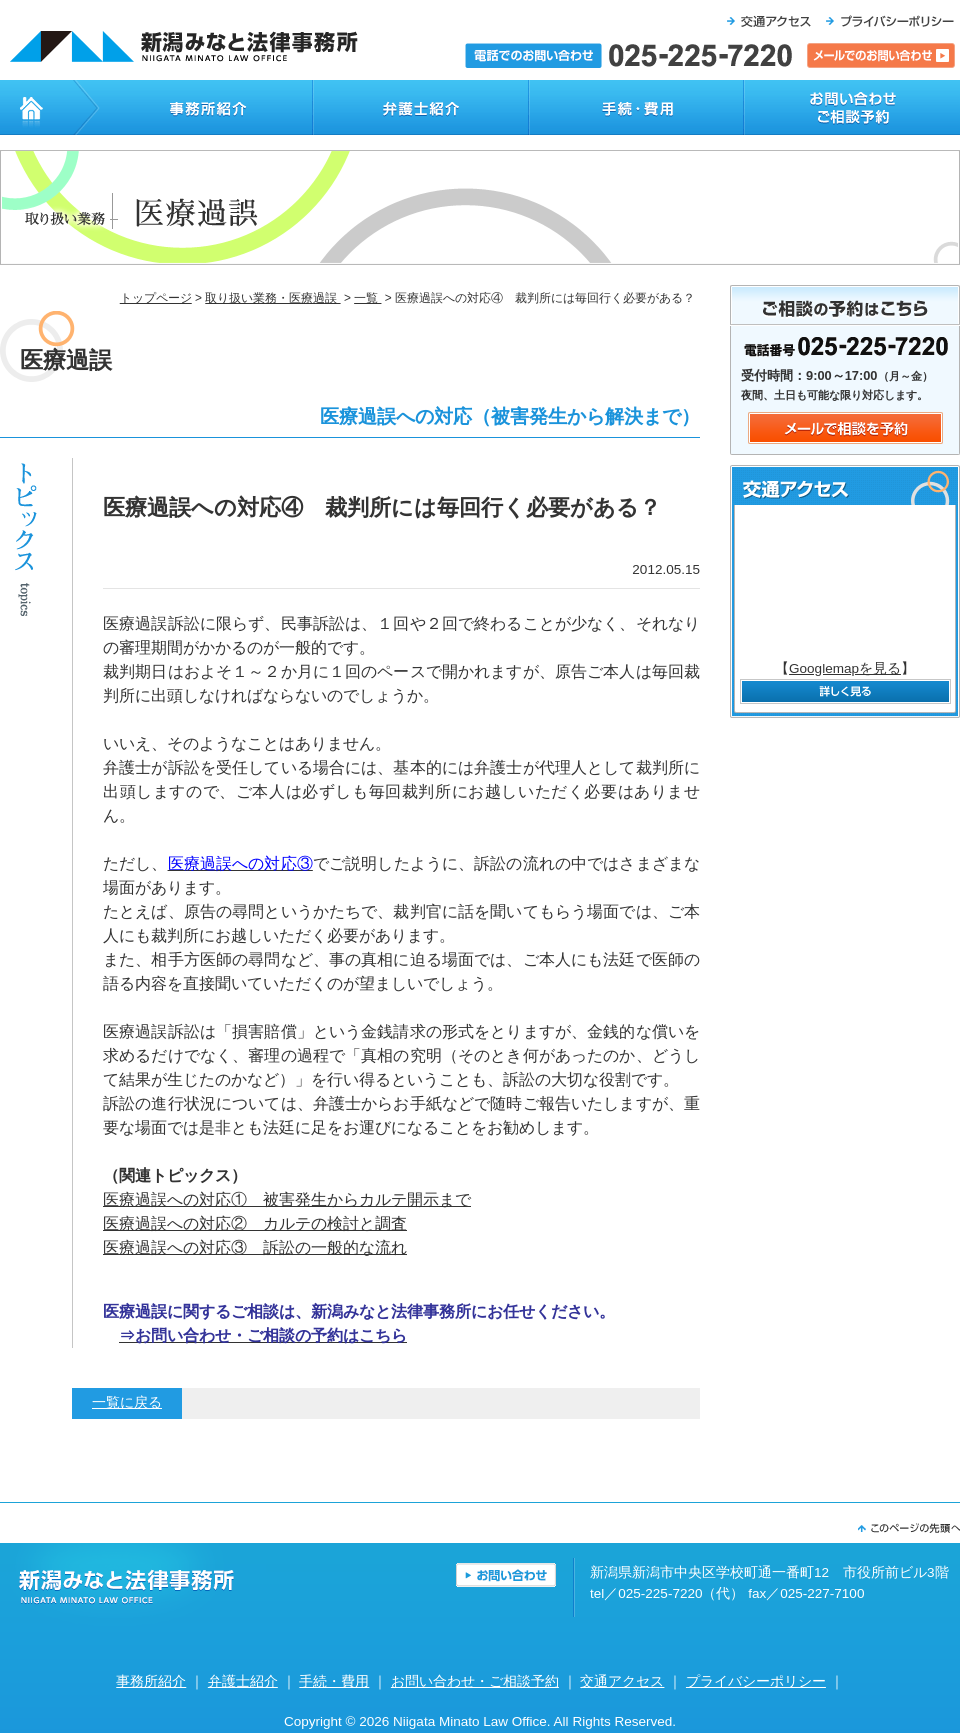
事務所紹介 (192, 107)
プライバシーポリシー (756, 1681)
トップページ (36, 107)
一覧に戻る (127, 1402)
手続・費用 (636, 107)
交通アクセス (622, 1681)
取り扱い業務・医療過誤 (272, 298)
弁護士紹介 (420, 107)
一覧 (367, 298)
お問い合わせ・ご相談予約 (852, 107)
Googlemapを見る (845, 668)
